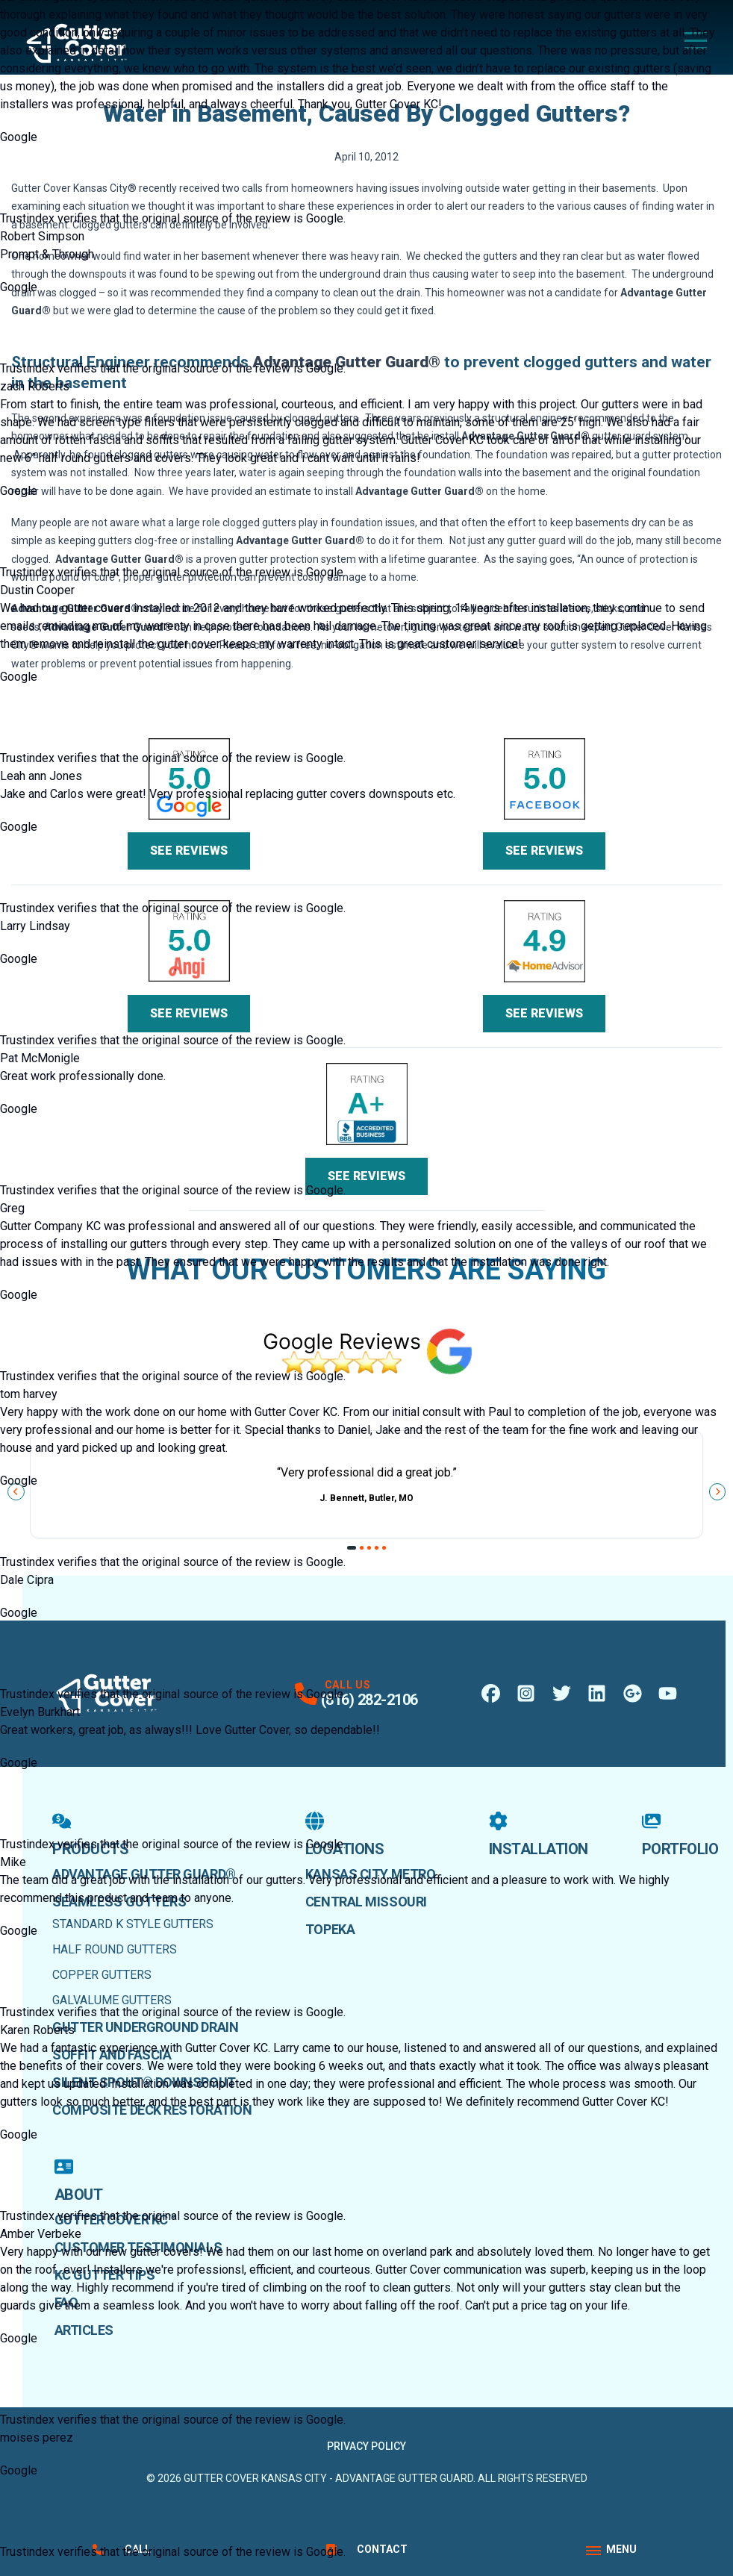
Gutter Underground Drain (145, 2027)
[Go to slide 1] (352, 1548)
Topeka (330, 1929)
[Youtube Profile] (668, 1693)
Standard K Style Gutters (132, 1924)
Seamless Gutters (119, 1901)
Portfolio (680, 1835)
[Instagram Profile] (526, 1693)
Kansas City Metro (370, 1874)
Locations (344, 1835)
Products (90, 1835)
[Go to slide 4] (376, 1548)
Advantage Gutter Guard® (144, 1874)
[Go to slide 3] (369, 1548)
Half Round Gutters (114, 1949)
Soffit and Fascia (111, 2054)
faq (66, 2302)
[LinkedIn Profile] (597, 1693)
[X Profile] (562, 1693)
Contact (366, 2549)
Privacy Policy (366, 2446)
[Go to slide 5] (384, 1548)
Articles (83, 2330)
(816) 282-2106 (369, 1699)
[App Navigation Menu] (611, 2549)
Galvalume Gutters (112, 2000)
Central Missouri (366, 1901)
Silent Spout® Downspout (144, 2082)
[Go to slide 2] (362, 1548)
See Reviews (189, 850)
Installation (538, 1835)
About (78, 2180)
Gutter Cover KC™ (115, 2219)
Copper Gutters (102, 1975)
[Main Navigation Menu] (695, 41)
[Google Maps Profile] (633, 1693)
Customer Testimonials (138, 2247)
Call (122, 2549)
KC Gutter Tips (104, 2275)
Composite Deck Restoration (152, 2110)
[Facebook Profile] (491, 1693)
